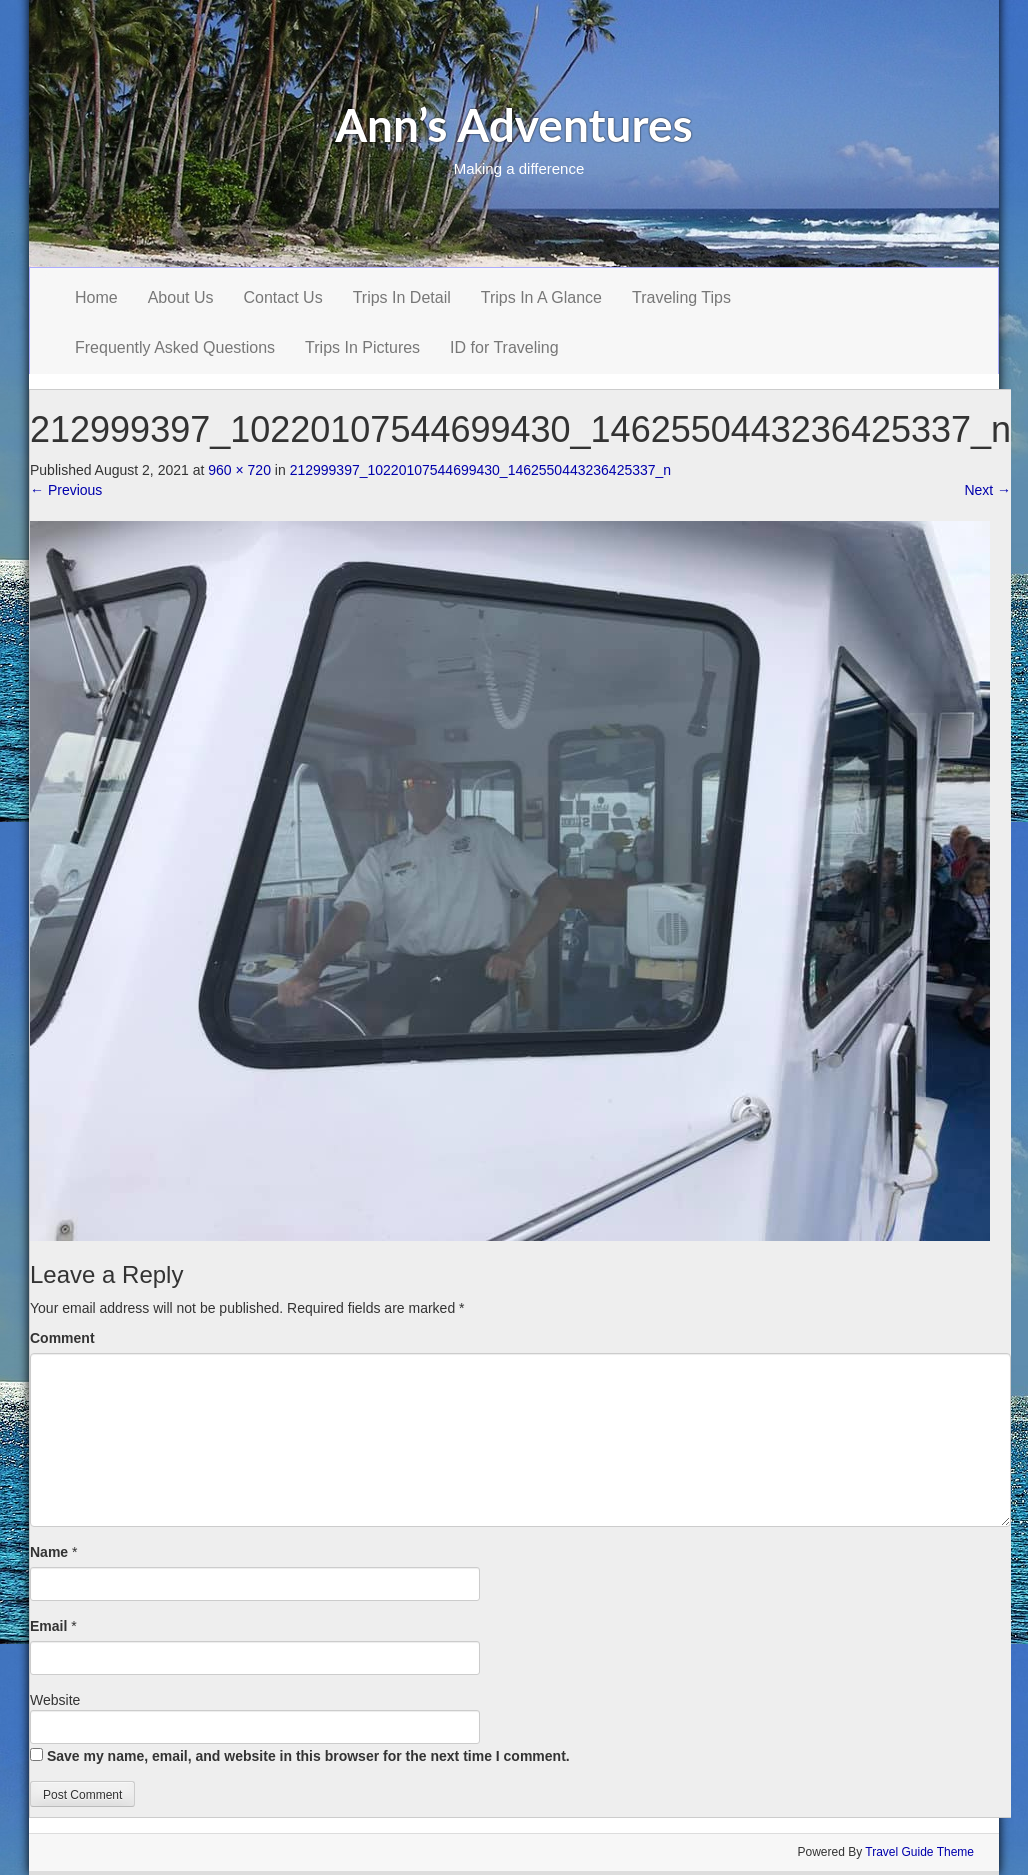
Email (48, 1626)
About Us (181, 297)
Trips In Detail (402, 297)
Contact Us (283, 297)
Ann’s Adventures (514, 124)
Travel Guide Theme (919, 1852)
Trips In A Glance (541, 297)
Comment (62, 1338)
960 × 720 (239, 470)
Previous (66, 490)
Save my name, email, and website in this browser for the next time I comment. (308, 1756)
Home (96, 297)
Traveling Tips (681, 297)
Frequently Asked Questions (175, 347)
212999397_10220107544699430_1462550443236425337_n (481, 470)
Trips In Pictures (362, 347)
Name (49, 1552)
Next (987, 490)
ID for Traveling (504, 347)
